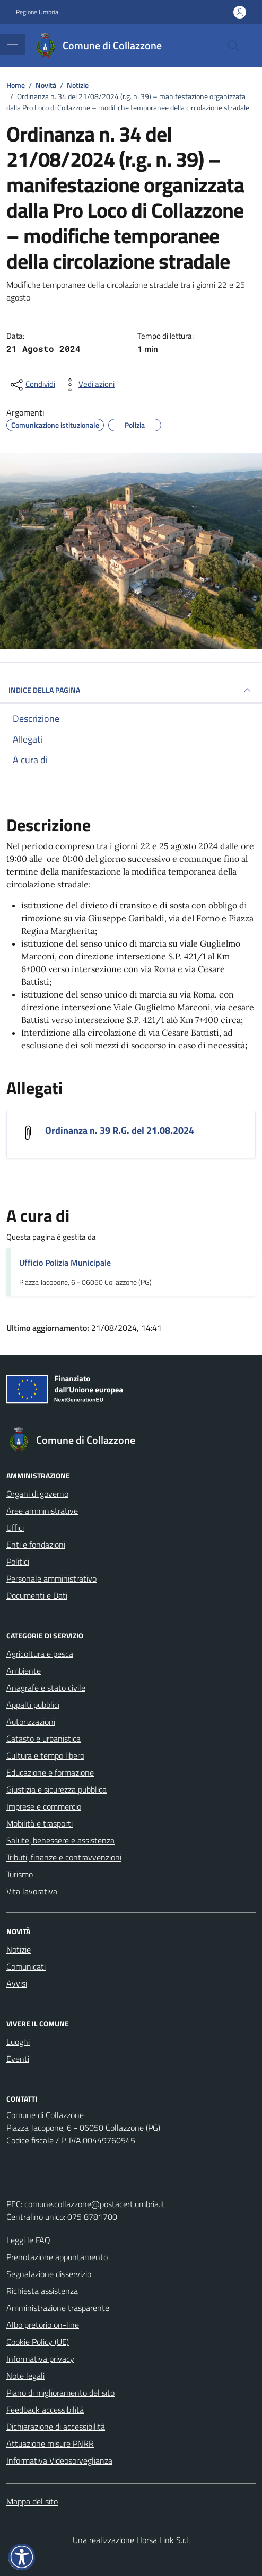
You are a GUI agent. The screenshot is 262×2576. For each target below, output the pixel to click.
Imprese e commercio (43, 1806)
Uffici (15, 1527)
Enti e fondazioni (35, 1544)
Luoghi (18, 2041)
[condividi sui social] (31, 384)
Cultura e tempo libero (45, 1755)
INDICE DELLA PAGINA (131, 690)
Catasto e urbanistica (43, 1738)
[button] (22, 2557)
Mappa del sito (32, 2501)
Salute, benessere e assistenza (60, 1840)
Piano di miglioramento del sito (60, 2392)
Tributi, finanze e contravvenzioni (63, 1857)
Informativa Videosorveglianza (59, 2460)
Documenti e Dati (36, 1595)
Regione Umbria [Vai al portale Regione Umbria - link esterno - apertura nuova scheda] (37, 12)
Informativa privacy (40, 2358)
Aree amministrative (42, 1510)
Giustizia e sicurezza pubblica (56, 1789)
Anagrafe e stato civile (45, 1687)
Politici (17, 1561)
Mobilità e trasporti (39, 1823)
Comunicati (26, 1966)
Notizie (18, 1949)
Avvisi (16, 1983)
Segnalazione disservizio (48, 2274)
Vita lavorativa (31, 1891)
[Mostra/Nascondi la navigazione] (12, 44)
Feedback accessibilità (45, 2409)
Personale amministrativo (51, 1578)
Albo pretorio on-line (42, 2324)
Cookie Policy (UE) (37, 2341)
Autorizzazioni (30, 1721)
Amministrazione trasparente (57, 2307)
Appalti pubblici (32, 1704)
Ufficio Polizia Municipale (65, 1262)
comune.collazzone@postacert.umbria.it (94, 2204)
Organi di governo (37, 1493)
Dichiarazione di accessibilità (55, 2426)
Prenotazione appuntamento (57, 2257)
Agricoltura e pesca (39, 1653)
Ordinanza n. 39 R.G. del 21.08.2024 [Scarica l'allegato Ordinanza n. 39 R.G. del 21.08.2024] (119, 1130)
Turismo (19, 1874)
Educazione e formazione (50, 1772)
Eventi (17, 2058)
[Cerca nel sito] (233, 45)
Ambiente (23, 1670)
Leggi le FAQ (28, 2240)
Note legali (25, 2375)
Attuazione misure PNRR (50, 2443)
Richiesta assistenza (42, 2290)
